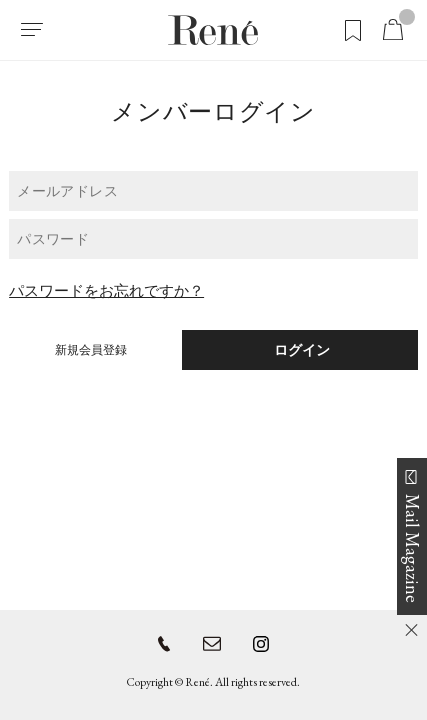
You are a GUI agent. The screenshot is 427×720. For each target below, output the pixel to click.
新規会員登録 (91, 350)
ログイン (300, 350)
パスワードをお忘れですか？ (106, 290)
